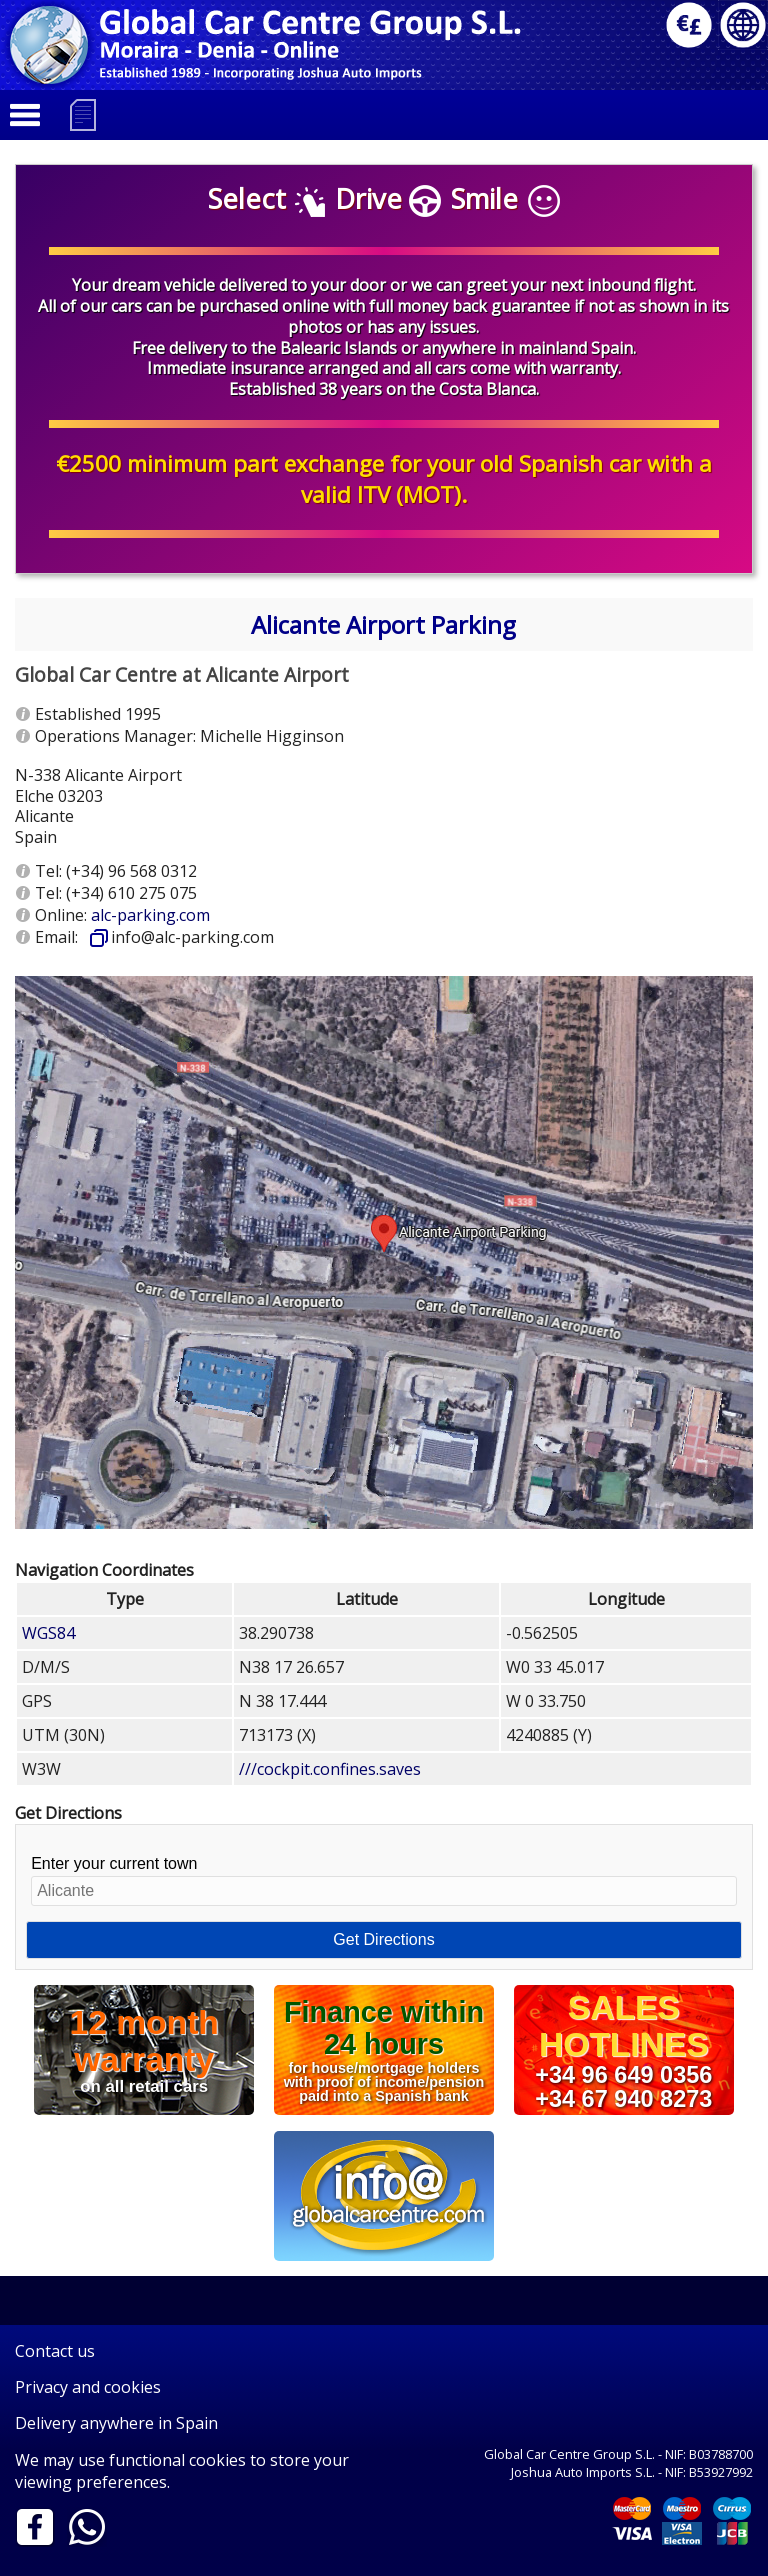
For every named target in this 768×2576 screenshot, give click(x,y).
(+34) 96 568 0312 (131, 871)
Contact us (55, 2351)
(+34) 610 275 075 (131, 893)
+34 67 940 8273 (623, 2098)
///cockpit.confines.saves (330, 1769)
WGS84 (48, 1633)
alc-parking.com (150, 915)
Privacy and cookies (88, 2387)
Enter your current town (384, 1880)
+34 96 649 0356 (623, 2075)
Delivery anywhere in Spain (116, 2424)
